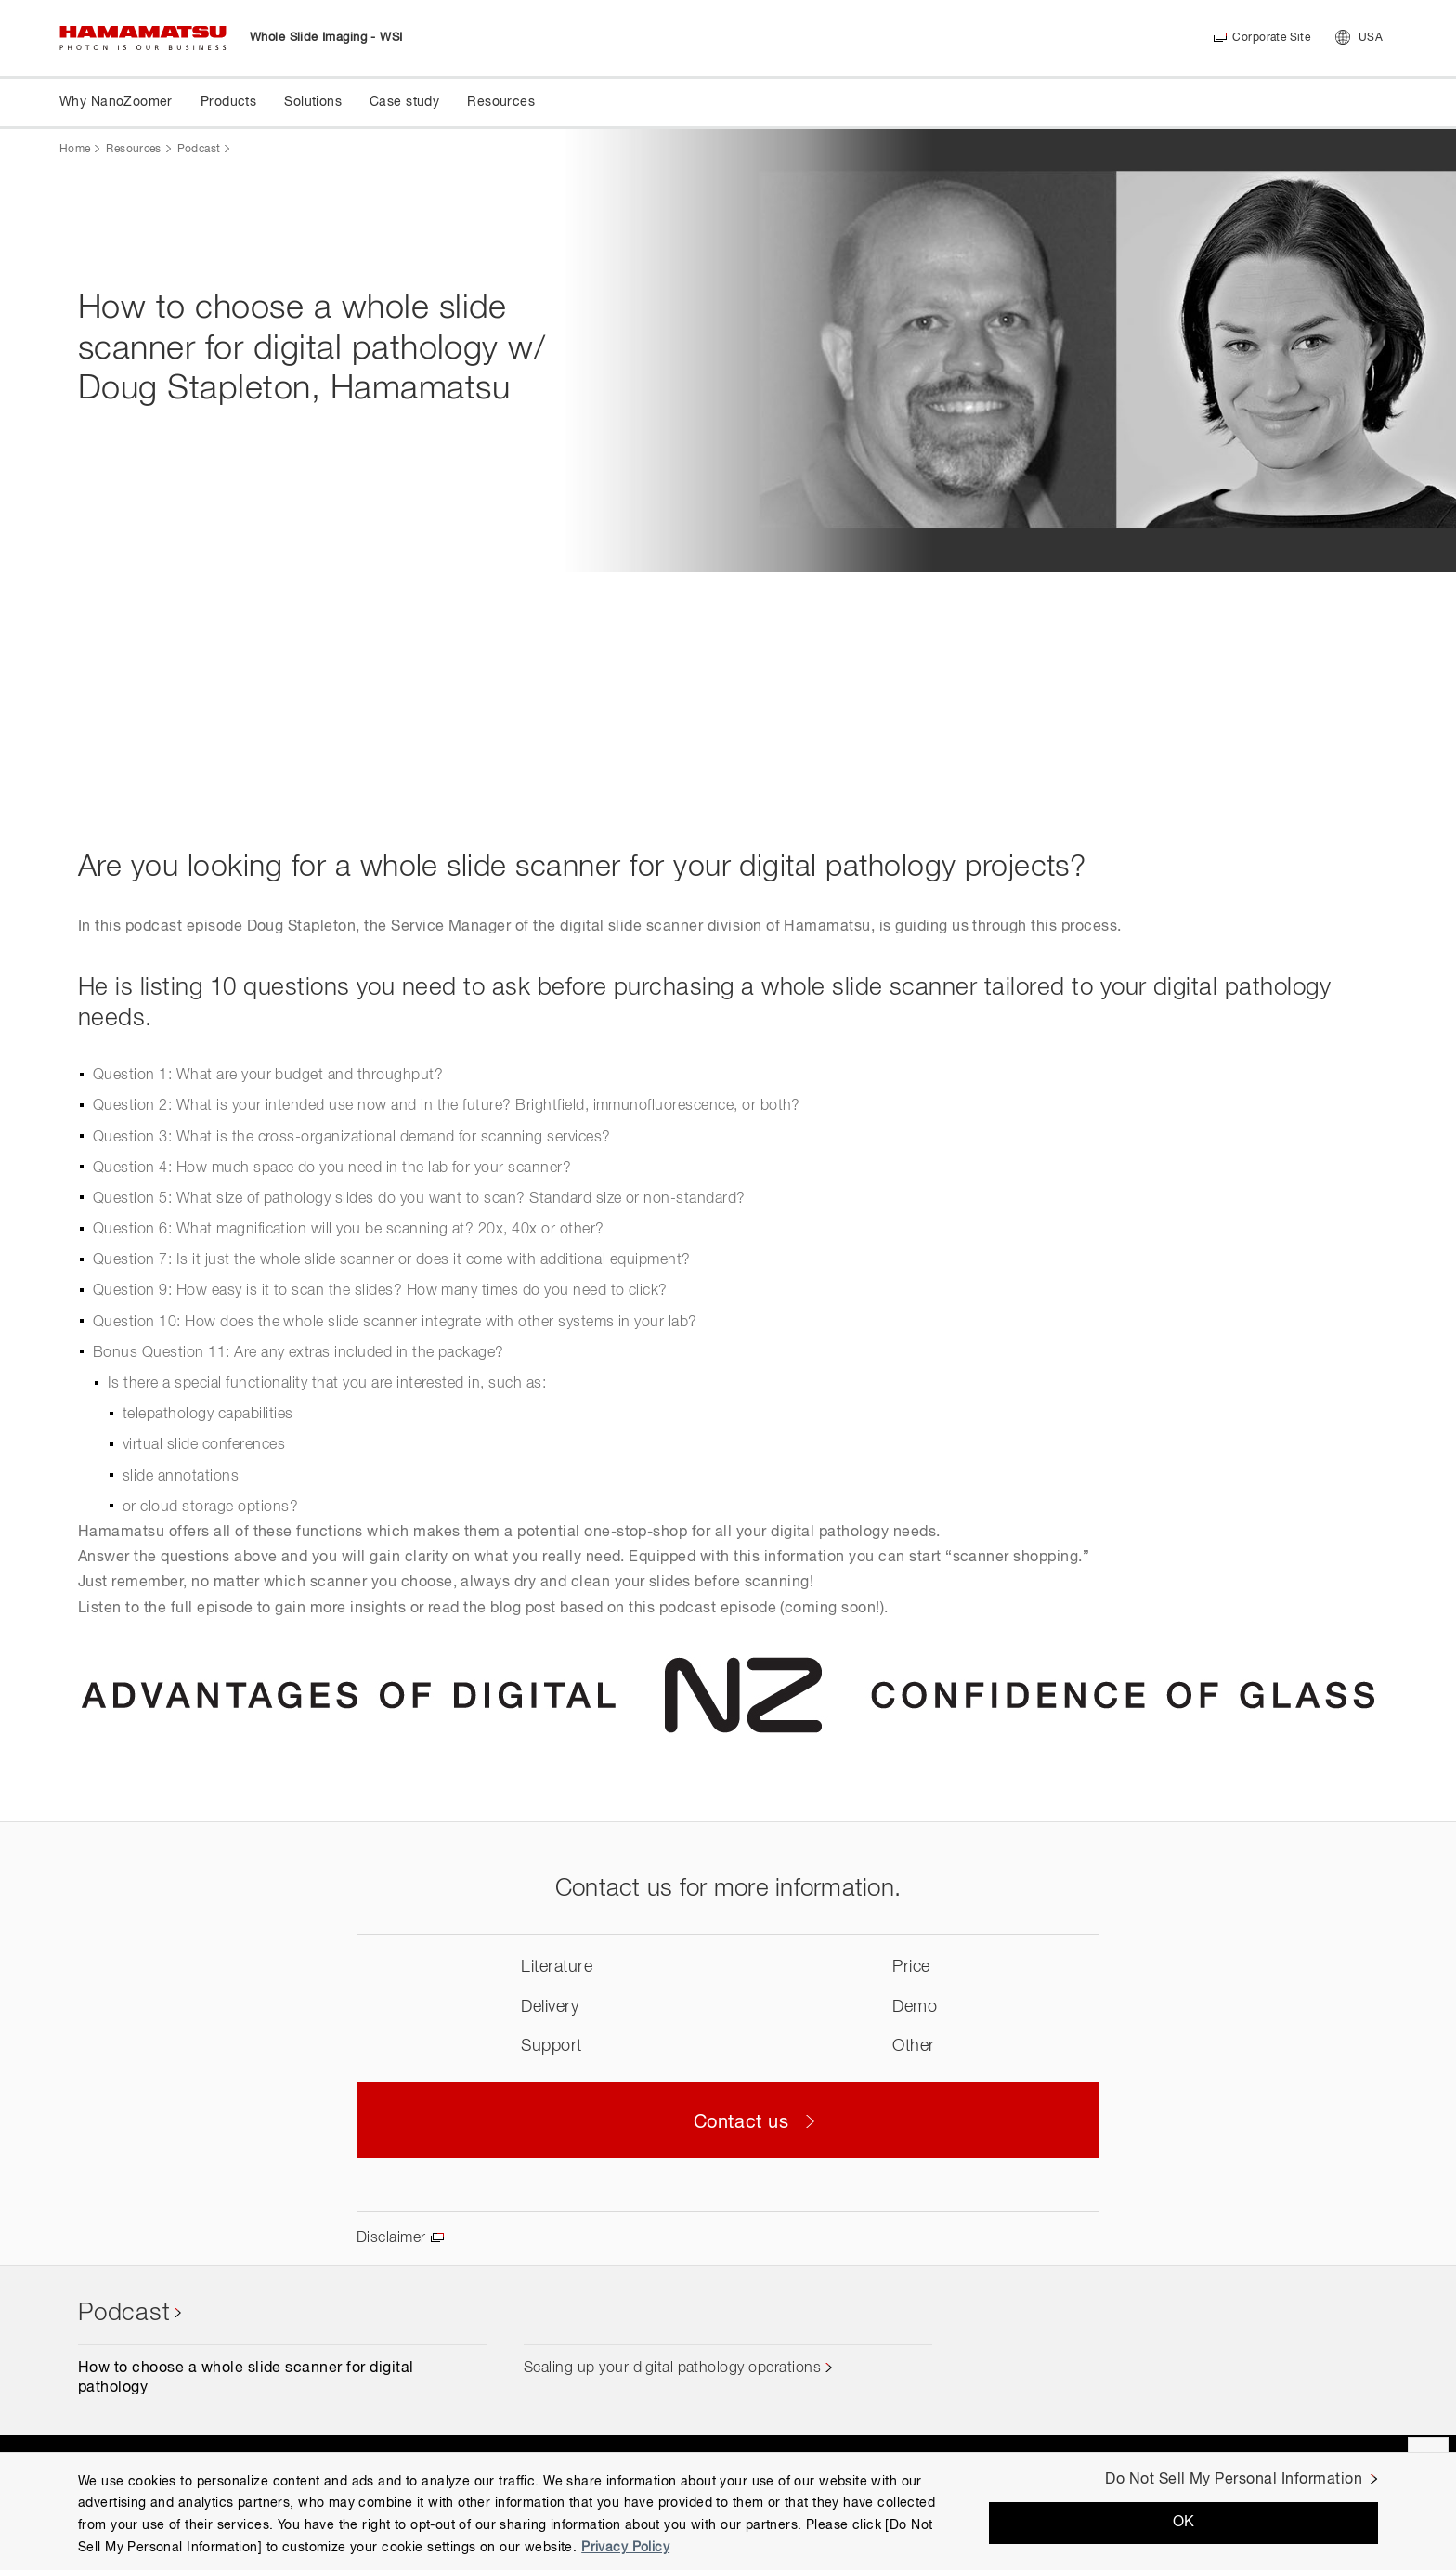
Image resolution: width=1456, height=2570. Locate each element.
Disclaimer (391, 2238)
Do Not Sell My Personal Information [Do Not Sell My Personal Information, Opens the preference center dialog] (1233, 2479)
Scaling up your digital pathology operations (672, 2368)
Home (74, 149)
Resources (133, 149)
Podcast (199, 149)
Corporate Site (1270, 38)
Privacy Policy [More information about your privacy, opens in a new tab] (625, 2547)
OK (1184, 2522)
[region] (728, 2511)
